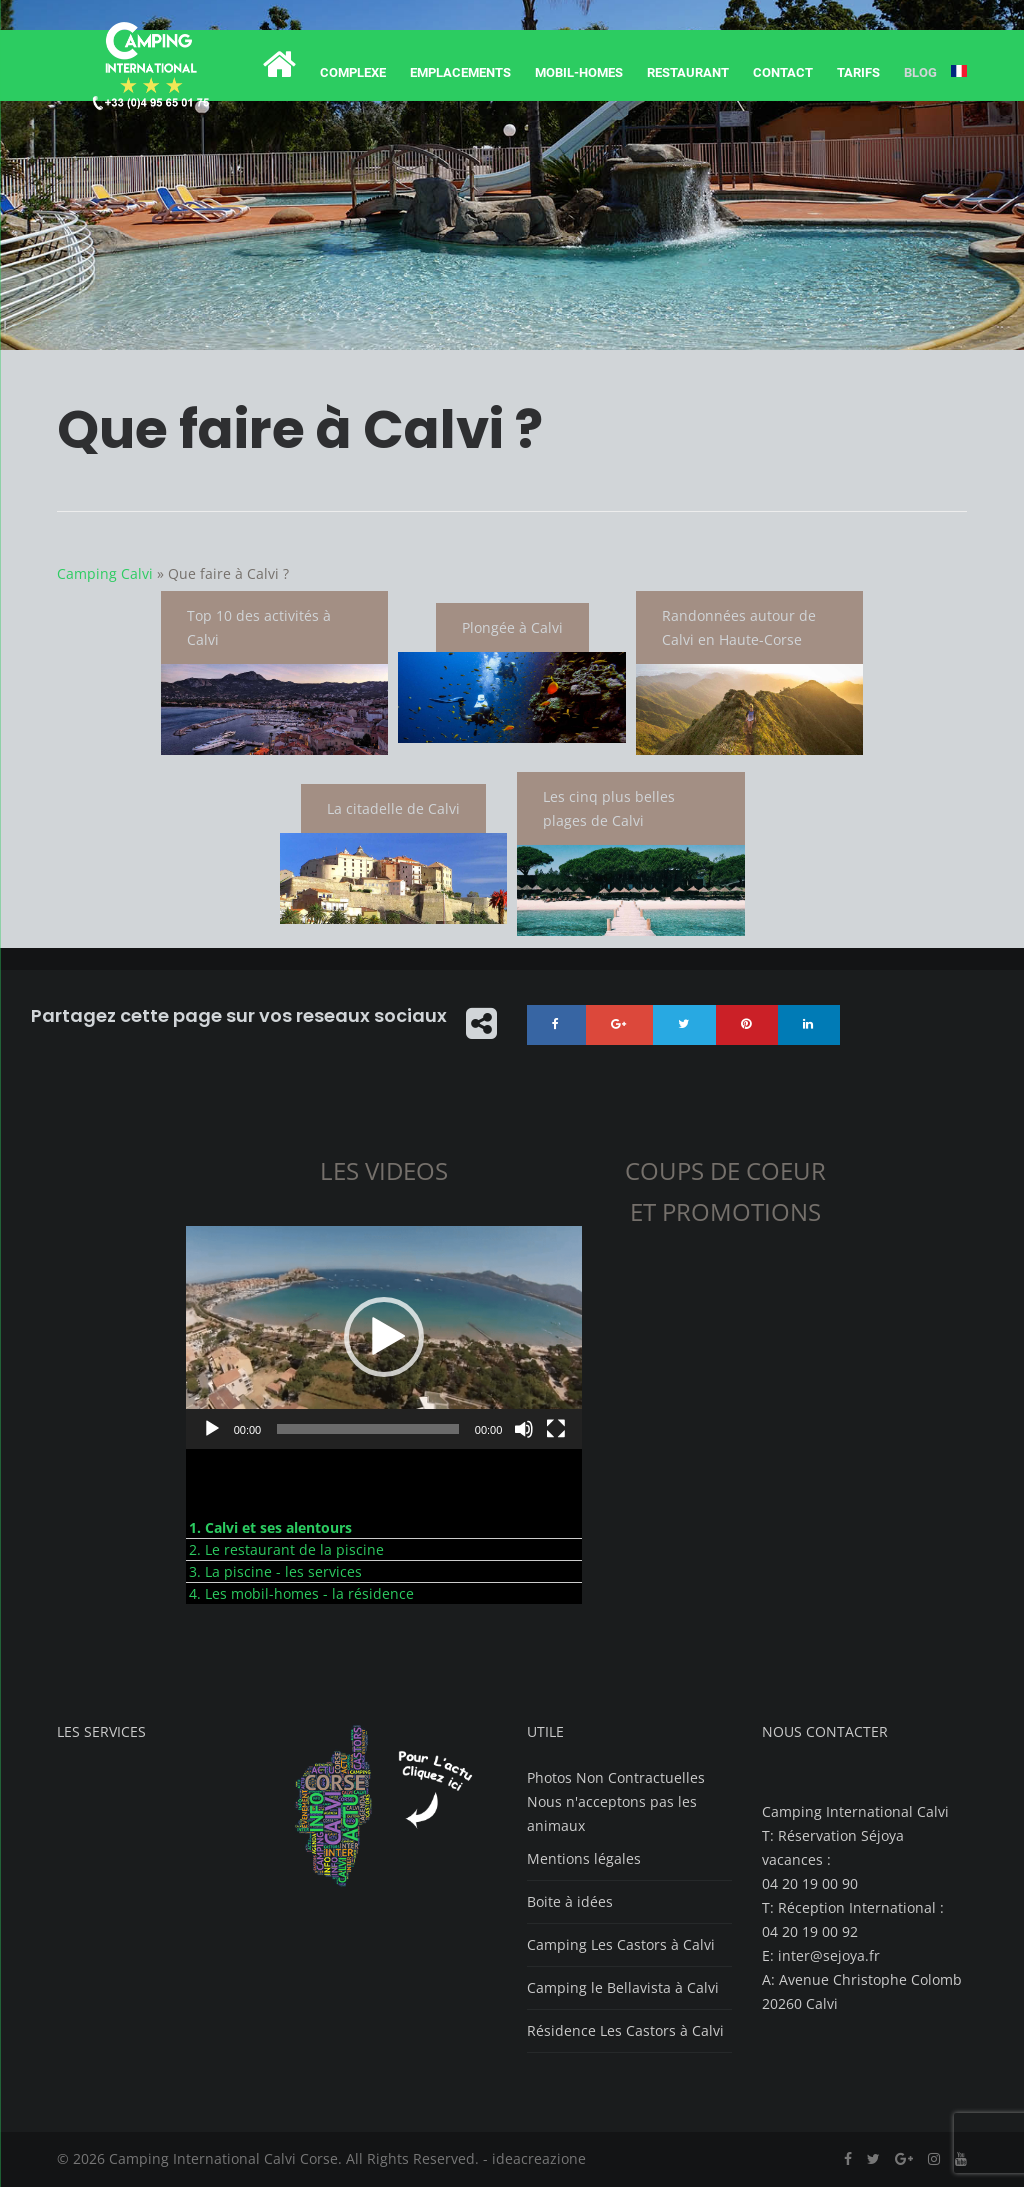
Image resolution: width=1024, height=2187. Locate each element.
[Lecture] (212, 1430)
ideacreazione (539, 2159)
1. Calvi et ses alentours (270, 1528)
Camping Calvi (105, 573)
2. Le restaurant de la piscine (286, 1550)
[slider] (368, 1430)
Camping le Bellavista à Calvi (623, 1988)
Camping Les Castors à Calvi (621, 1945)
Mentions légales (584, 1859)
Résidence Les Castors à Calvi (625, 2031)
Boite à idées (570, 1902)
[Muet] (524, 1430)
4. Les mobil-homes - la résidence (301, 1594)
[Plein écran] (556, 1430)
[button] (384, 1338)
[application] (384, 1338)
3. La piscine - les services (275, 1572)
